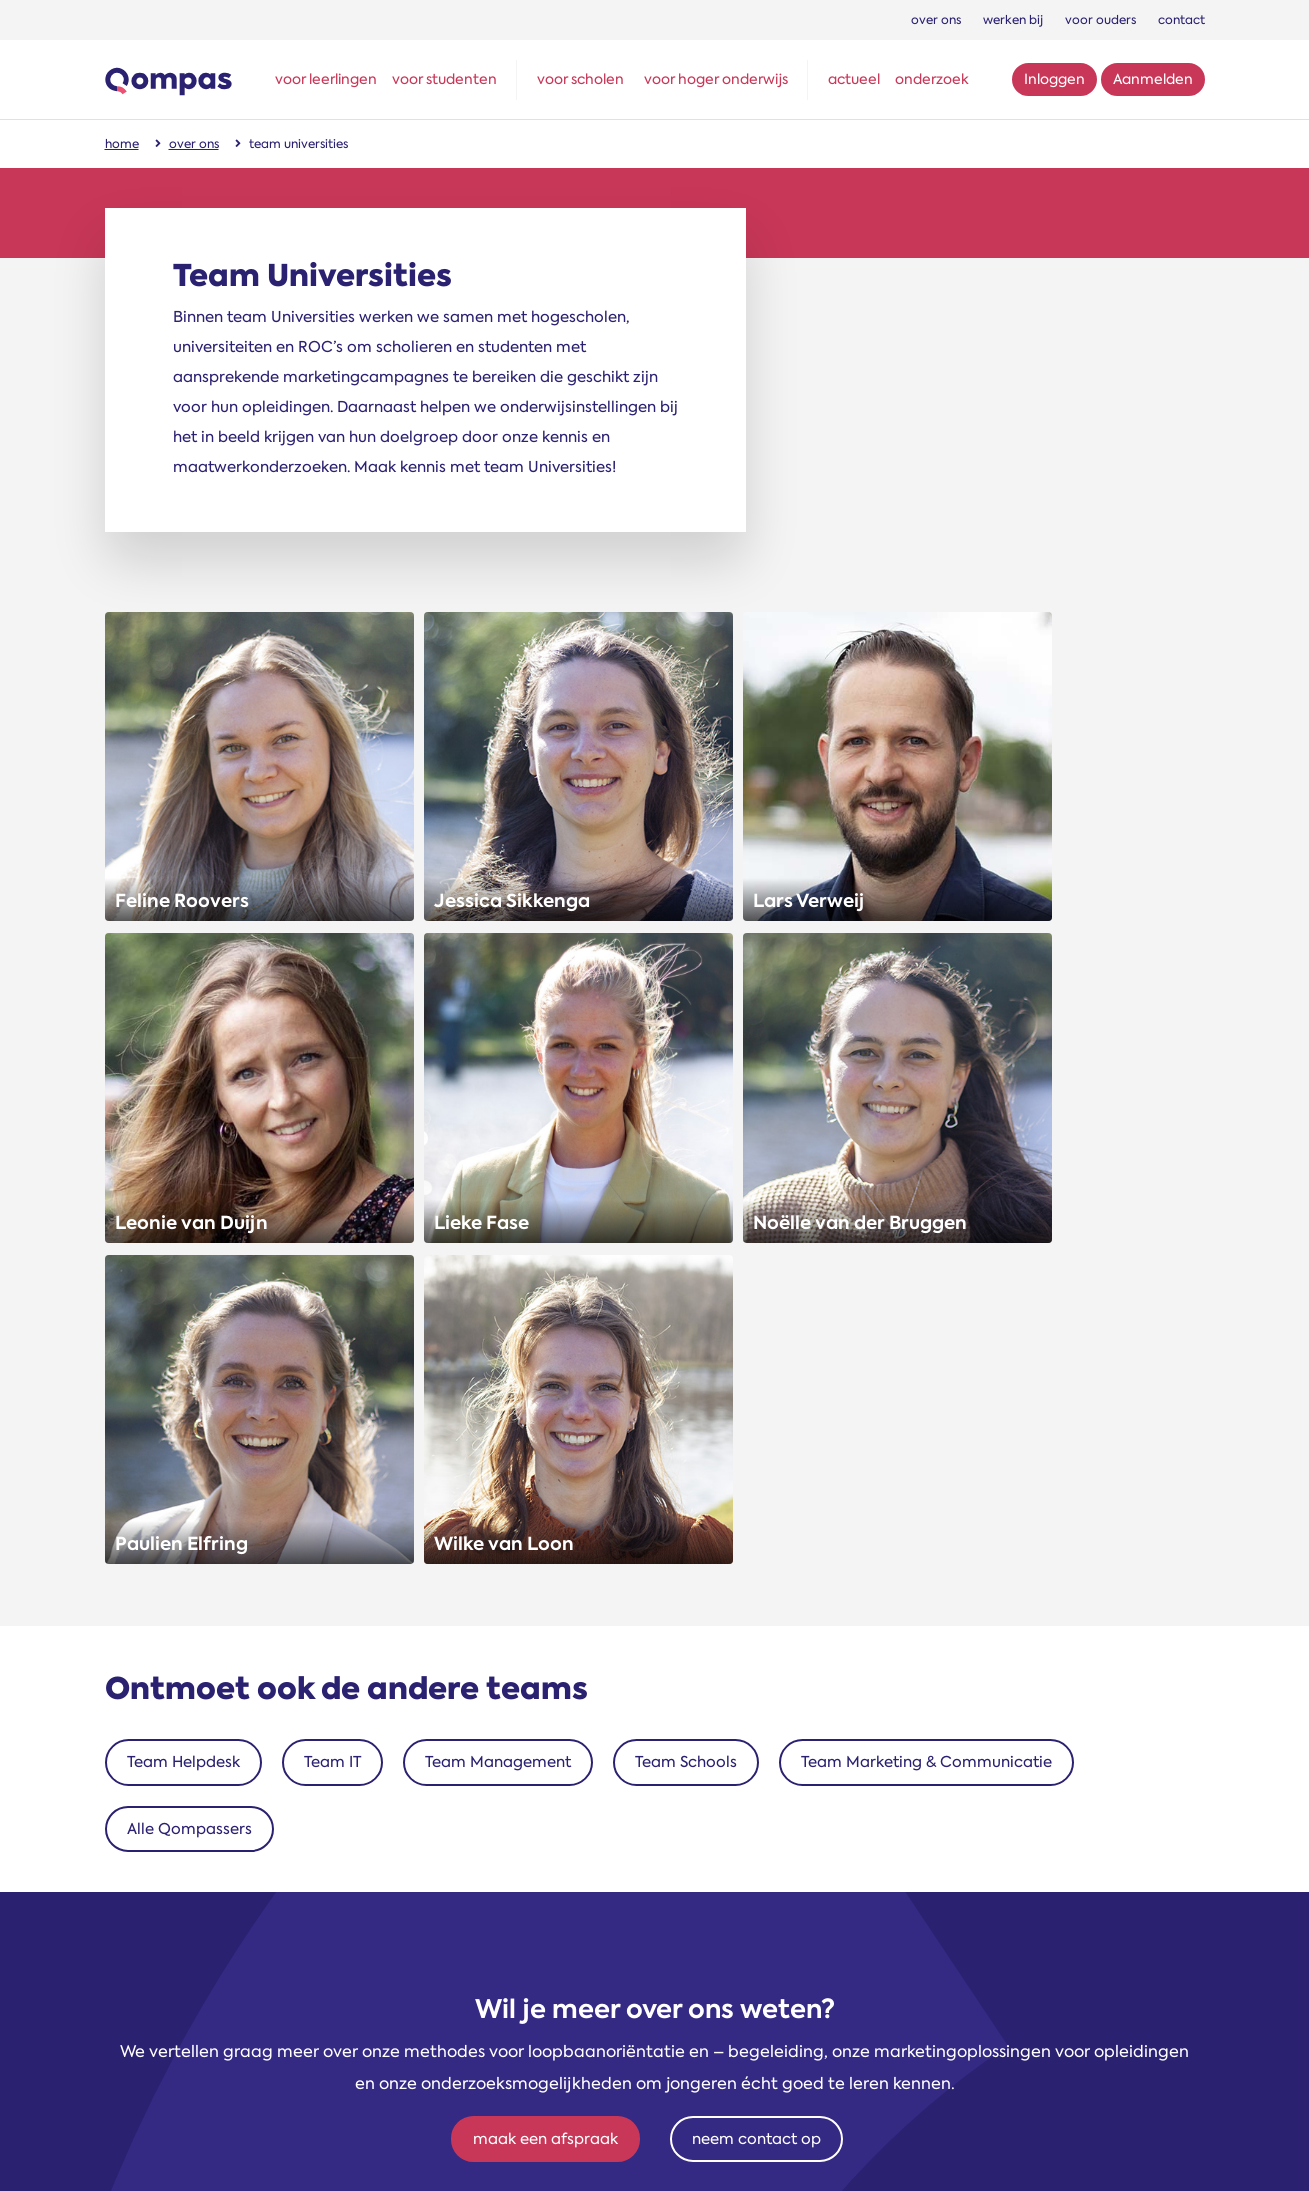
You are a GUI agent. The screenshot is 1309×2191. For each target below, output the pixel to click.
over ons (936, 20)
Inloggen (1054, 79)
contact (1181, 20)
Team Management (498, 1240)
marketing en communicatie (283, 2013)
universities (282, 1881)
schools (283, 1914)
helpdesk (283, 1947)
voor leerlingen (326, 79)
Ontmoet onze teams (282, 1807)
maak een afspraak (545, 1617)
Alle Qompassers (189, 1307)
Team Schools (686, 1240)
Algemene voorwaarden (822, 2151)
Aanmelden (1153, 79)
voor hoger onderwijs (716, 79)
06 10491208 (650, 1869)
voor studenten (444, 79)
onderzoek (932, 79)
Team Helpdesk (183, 1240)
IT (283, 1980)
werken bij (1013, 20)
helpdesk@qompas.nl (650, 1902)
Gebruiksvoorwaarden (992, 2151)
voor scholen (580, 79)
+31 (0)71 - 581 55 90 (649, 1836)
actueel (854, 79)
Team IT (332, 1240)
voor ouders (1100, 20)
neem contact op (756, 1617)
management (282, 1848)
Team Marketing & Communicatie (926, 1240)
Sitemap (696, 2151)
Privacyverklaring (1139, 2151)
